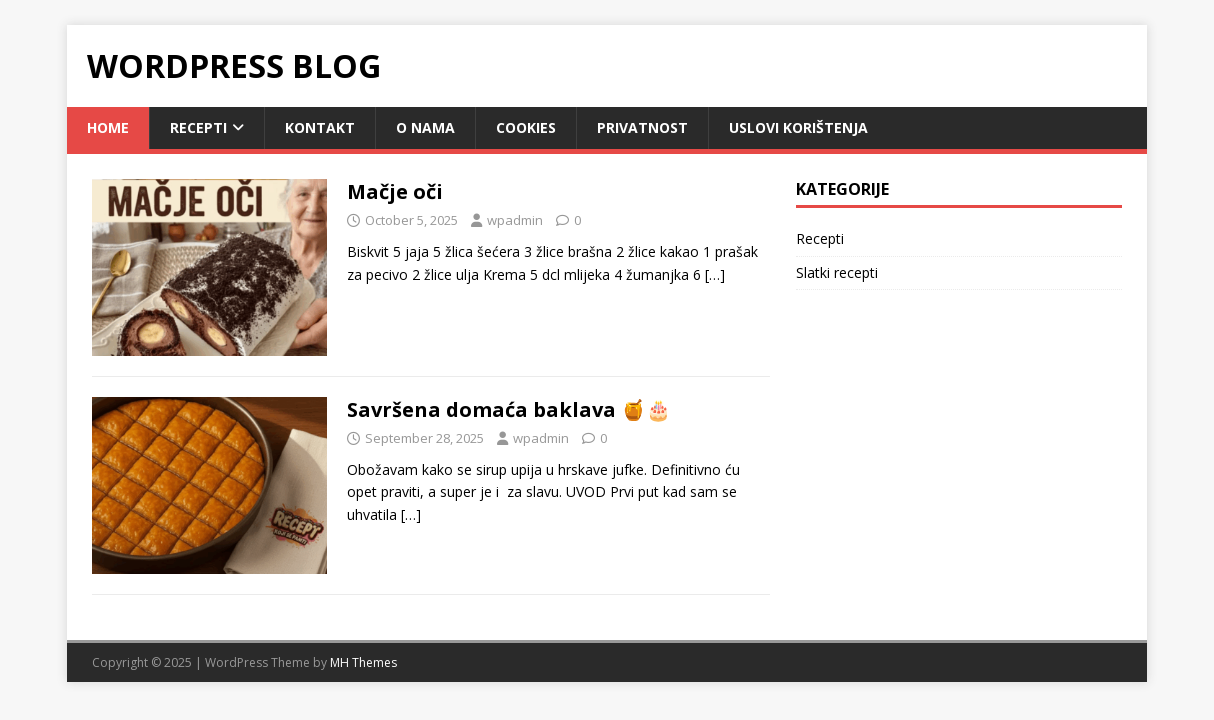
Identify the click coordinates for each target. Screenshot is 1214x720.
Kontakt (320, 127)
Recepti (198, 127)
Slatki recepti (837, 272)
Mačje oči (395, 191)
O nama (425, 127)
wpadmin (515, 220)
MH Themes (363, 662)
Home (108, 127)
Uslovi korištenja (798, 127)
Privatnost (642, 127)
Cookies (526, 127)
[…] (715, 274)
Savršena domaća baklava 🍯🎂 (509, 409)
